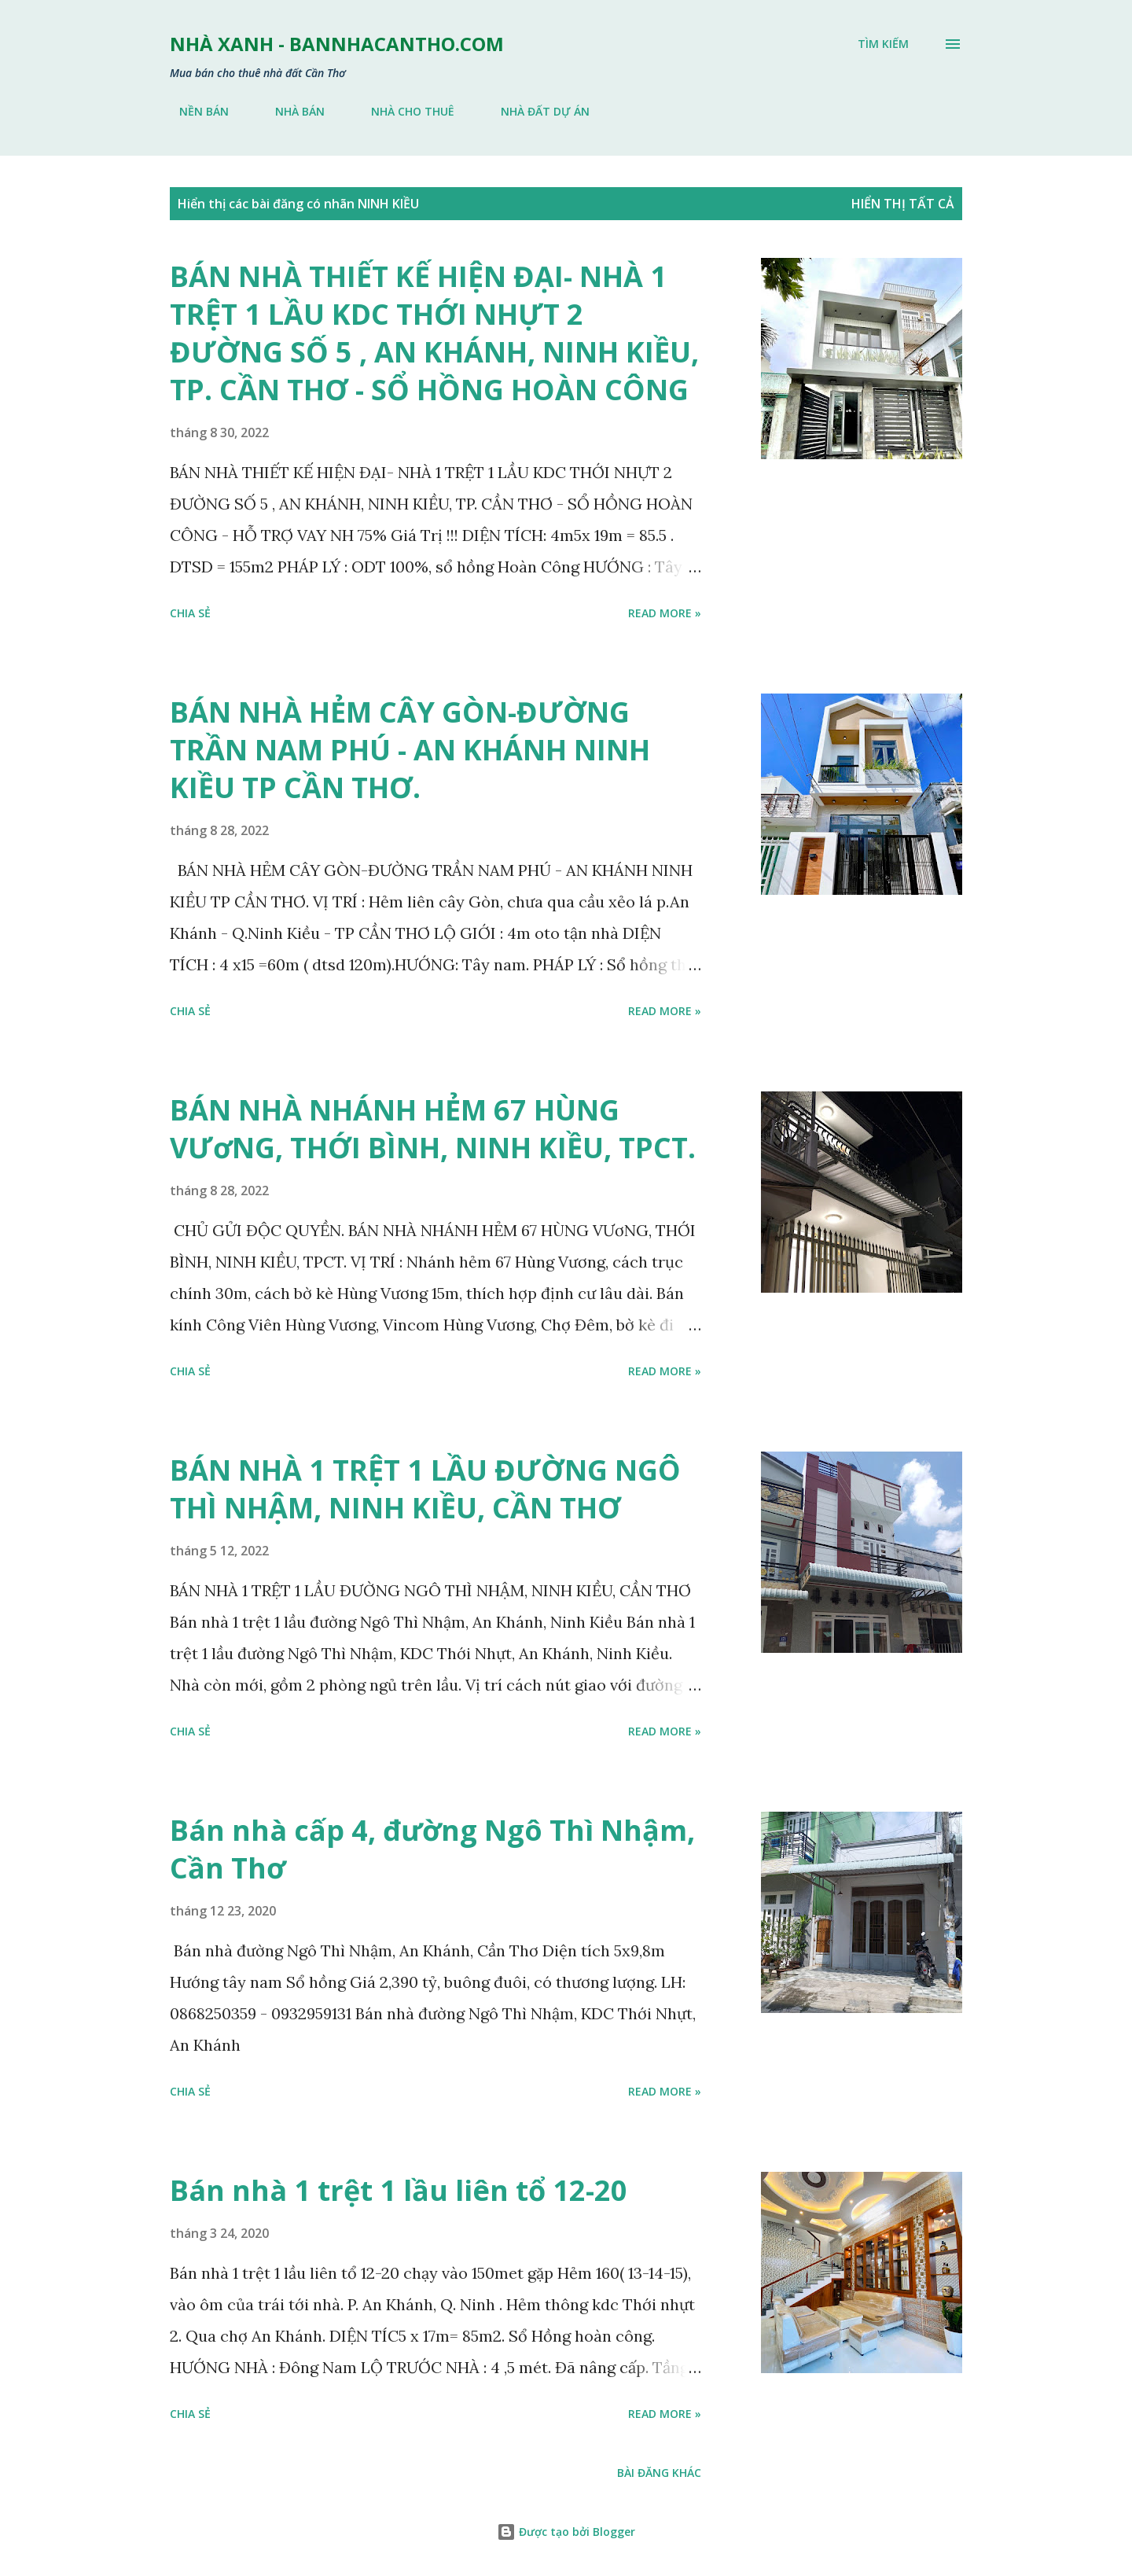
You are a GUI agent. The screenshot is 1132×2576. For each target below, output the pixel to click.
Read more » (664, 612)
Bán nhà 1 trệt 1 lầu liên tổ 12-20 (398, 2190)
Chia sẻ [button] (190, 612)
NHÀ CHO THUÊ (403, 111)
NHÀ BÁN (290, 111)
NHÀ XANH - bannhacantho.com (337, 44)
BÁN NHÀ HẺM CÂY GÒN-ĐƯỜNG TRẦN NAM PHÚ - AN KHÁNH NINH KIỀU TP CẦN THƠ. (410, 750)
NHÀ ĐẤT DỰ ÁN (535, 111)
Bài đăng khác (659, 2472)
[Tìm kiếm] (883, 44)
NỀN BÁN (194, 111)
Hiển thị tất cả (902, 203)
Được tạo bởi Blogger (566, 2531)
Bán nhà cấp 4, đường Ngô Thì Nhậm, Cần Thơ (432, 1849)
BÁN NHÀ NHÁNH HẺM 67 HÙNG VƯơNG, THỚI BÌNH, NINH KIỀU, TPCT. (433, 1129)
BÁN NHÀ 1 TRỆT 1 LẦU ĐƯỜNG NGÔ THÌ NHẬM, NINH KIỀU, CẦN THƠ (425, 1489)
